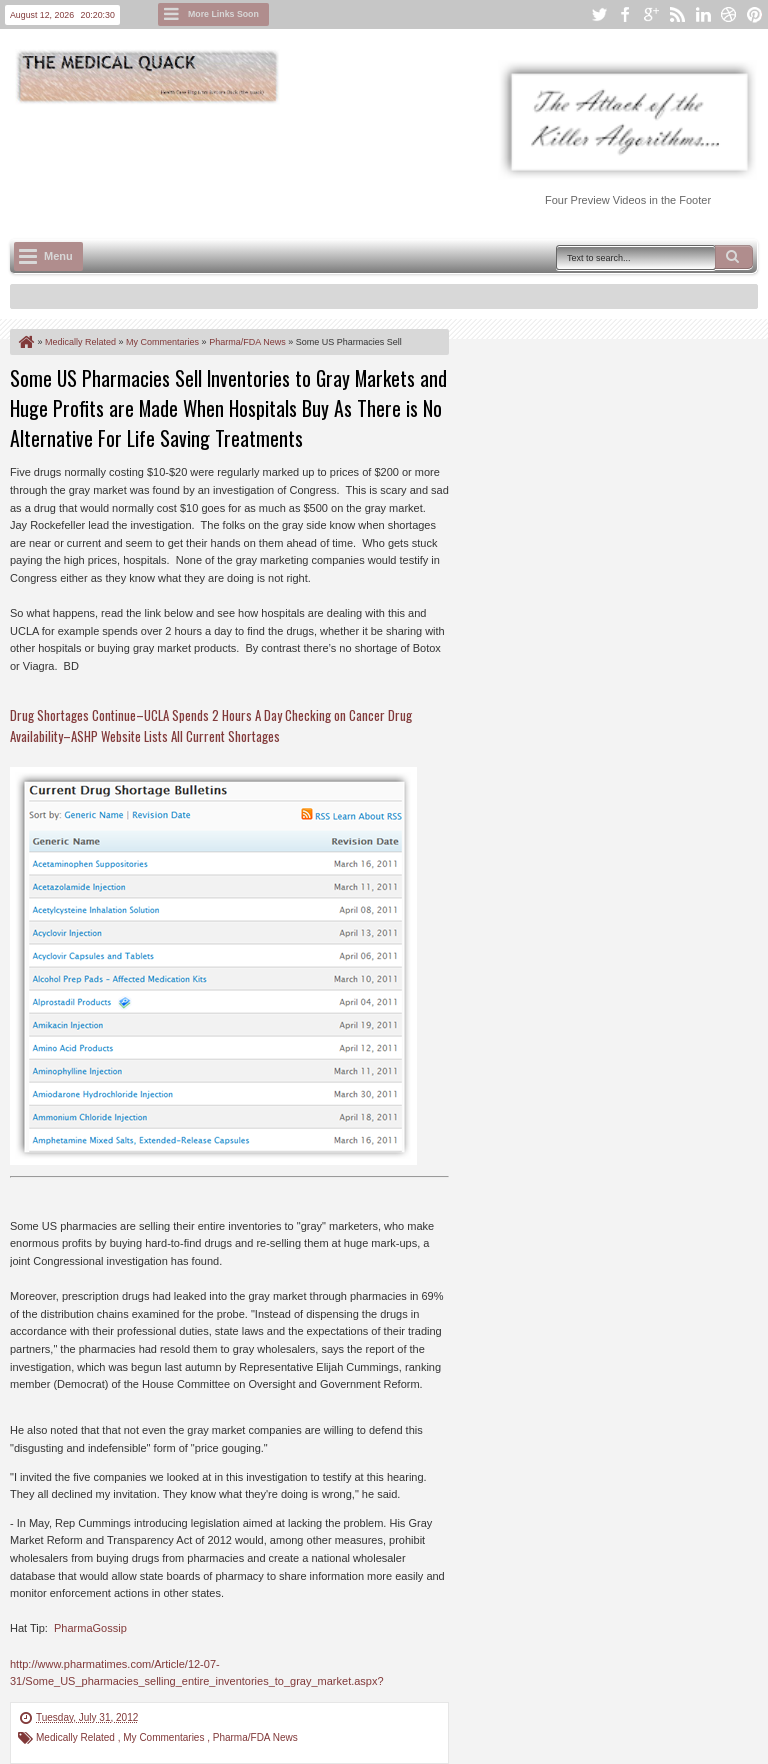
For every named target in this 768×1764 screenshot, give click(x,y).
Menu (58, 256)
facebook (625, 14)
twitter (599, 14)
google (651, 14)
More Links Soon (223, 14)
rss (677, 14)
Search (734, 257)
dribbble (729, 14)
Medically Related (77, 1737)
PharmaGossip (90, 1628)
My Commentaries (165, 1737)
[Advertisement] (374, 161)
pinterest (755, 14)
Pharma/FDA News (255, 1737)
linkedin (703, 14)
